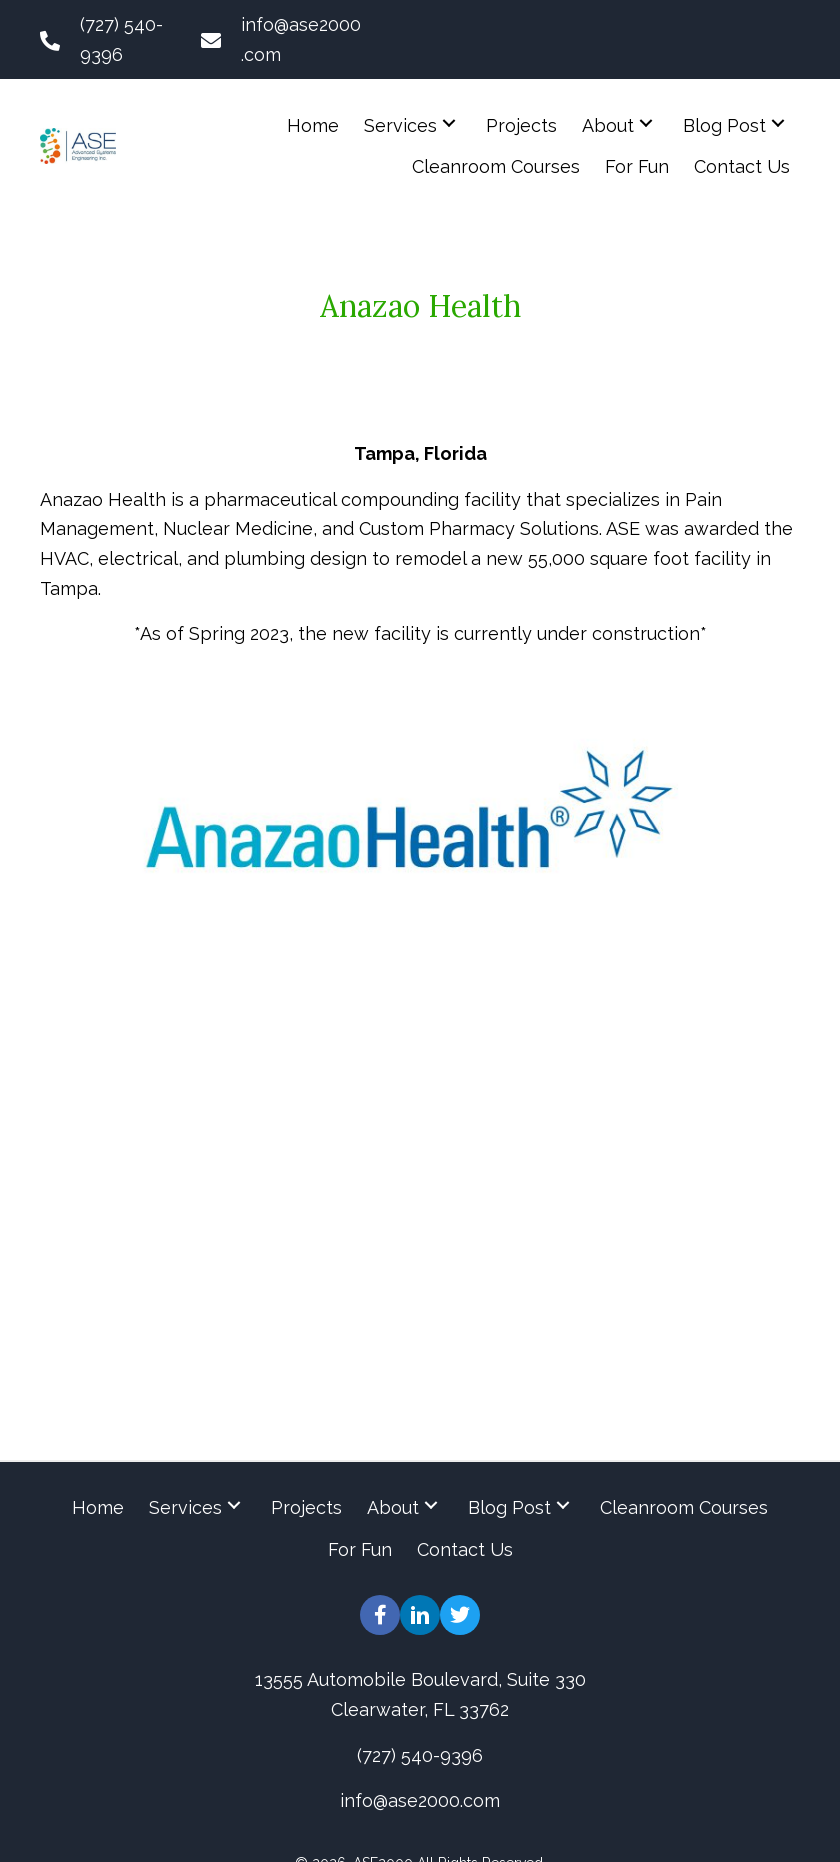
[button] (449, 122)
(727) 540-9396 (420, 1754)
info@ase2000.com (420, 1800)
